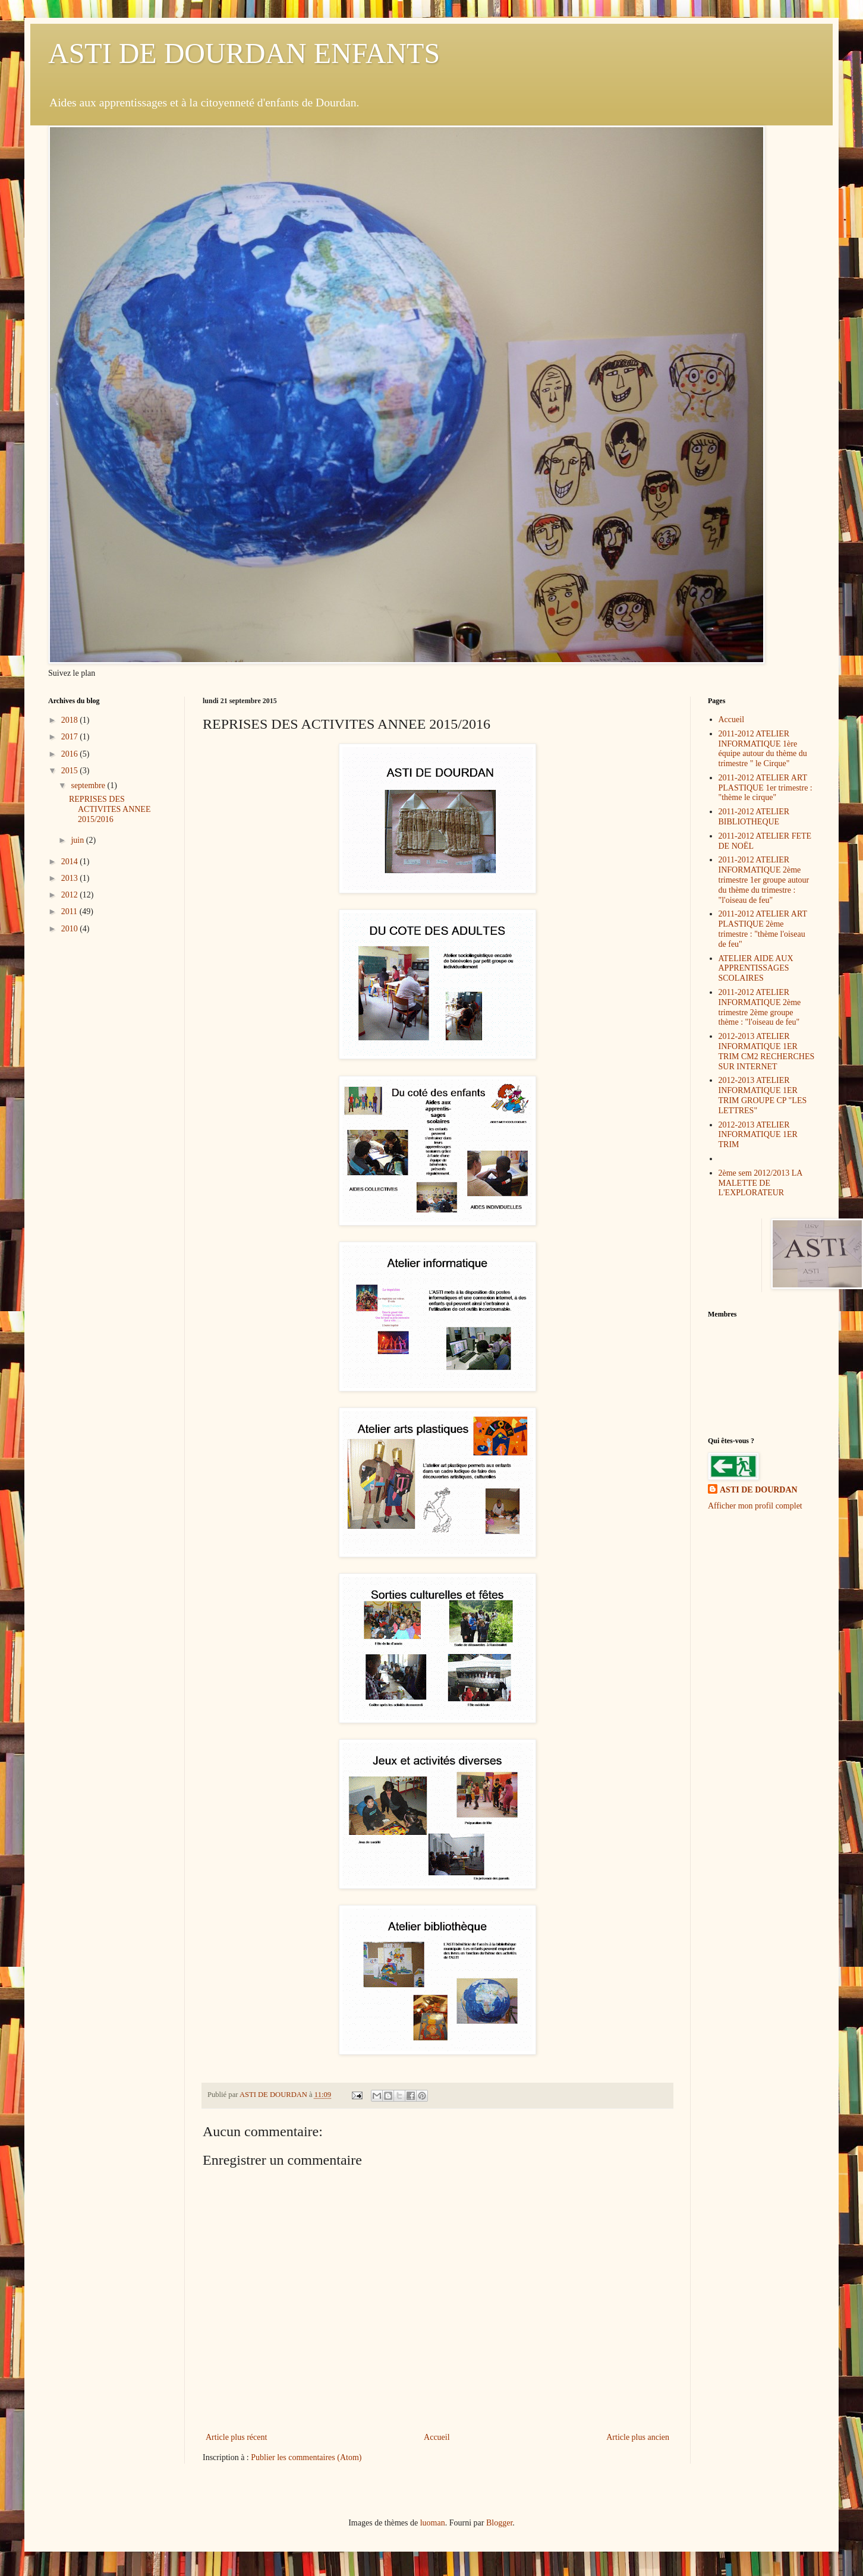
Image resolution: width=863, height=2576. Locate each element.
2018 (70, 720)
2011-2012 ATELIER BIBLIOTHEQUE (754, 816)
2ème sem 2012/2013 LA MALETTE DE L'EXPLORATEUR (760, 1183)
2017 (70, 736)
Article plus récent (236, 2437)
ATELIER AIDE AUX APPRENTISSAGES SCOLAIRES (756, 968)
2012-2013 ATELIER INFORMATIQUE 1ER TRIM (758, 1135)
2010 (70, 928)
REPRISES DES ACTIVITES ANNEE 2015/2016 (110, 809)
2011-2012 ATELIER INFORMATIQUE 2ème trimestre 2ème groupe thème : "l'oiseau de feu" (760, 1007)
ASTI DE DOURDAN (759, 1489)
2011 (70, 911)
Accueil (437, 2437)
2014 (70, 861)
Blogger (499, 2522)
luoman (432, 2522)
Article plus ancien (637, 2437)
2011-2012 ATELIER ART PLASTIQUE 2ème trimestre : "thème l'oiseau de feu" (763, 928)
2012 (70, 894)
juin (78, 840)
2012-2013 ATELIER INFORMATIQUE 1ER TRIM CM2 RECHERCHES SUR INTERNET (767, 1051)
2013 (70, 878)
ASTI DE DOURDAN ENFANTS (244, 53)
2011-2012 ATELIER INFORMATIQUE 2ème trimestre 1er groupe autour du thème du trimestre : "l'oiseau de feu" (764, 879)
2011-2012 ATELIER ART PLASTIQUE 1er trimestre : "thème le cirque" (765, 787)
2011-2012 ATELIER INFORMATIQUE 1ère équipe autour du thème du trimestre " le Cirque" (763, 748)
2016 (70, 754)
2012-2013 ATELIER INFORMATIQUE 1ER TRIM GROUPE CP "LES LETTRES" (763, 1095)
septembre (89, 785)
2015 (70, 770)
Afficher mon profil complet (755, 1505)
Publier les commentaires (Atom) (306, 2457)
